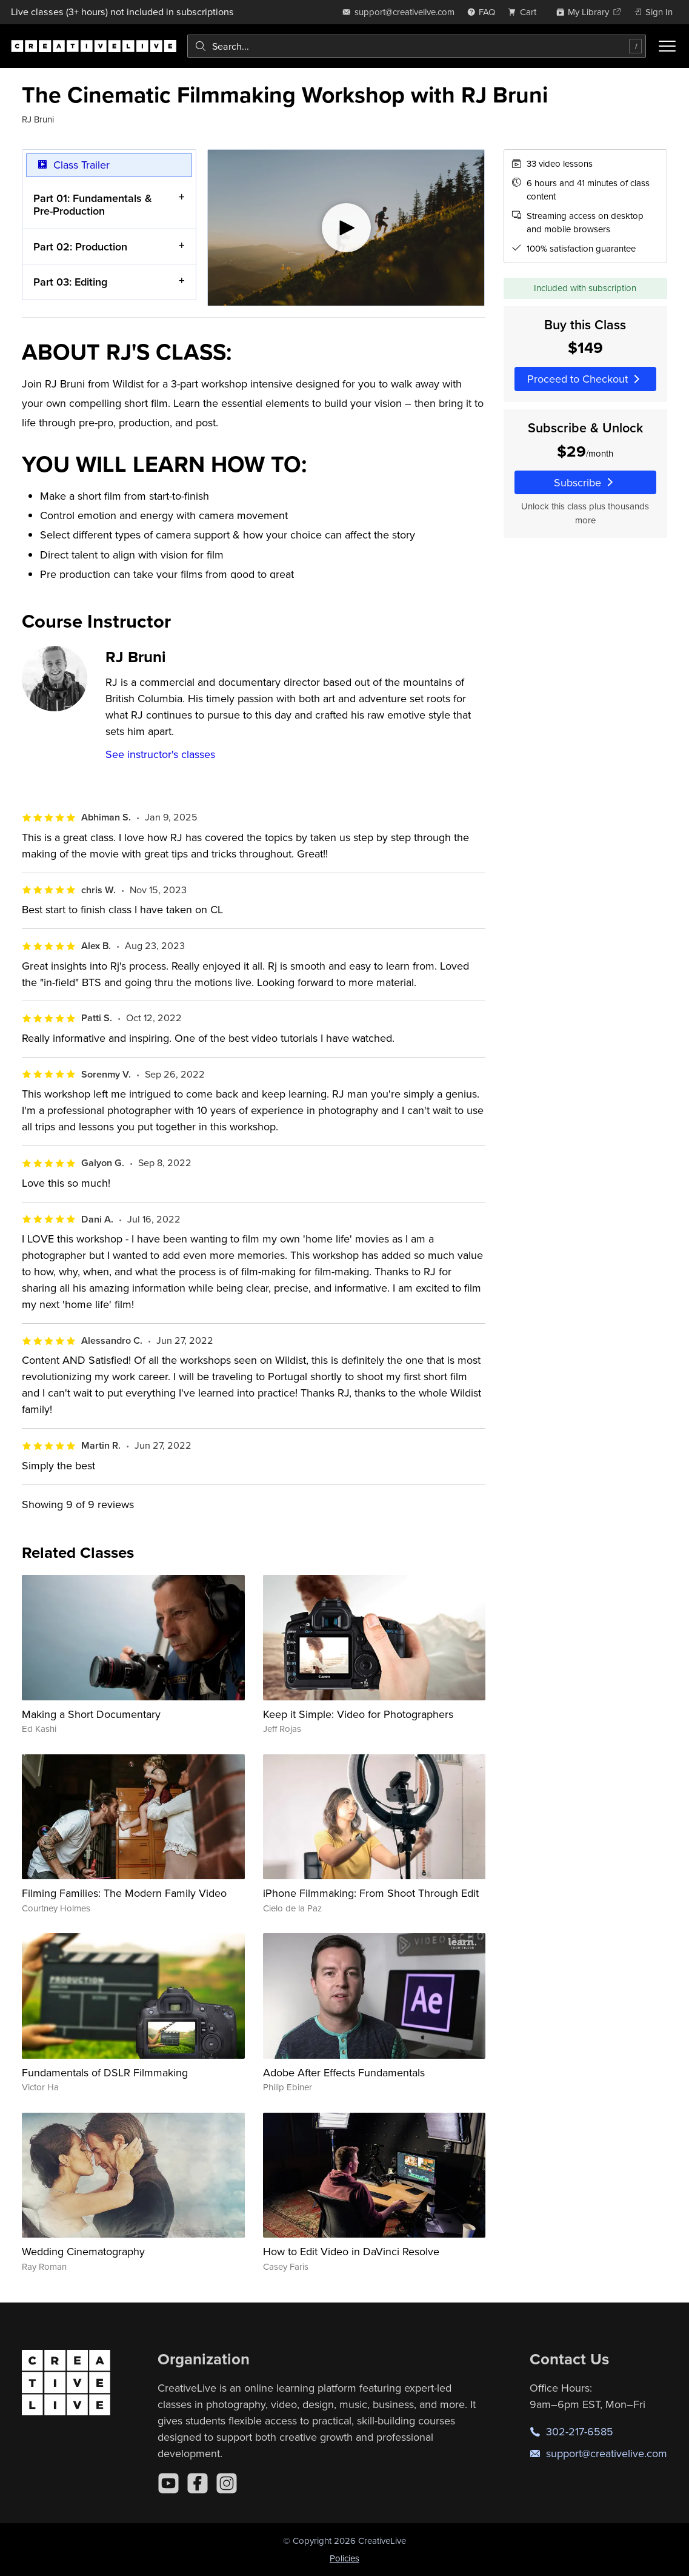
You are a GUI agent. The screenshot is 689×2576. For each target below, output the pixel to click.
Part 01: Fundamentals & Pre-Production (92, 204)
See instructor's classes (160, 754)
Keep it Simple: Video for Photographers (358, 1714)
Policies (344, 2558)
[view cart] (525, 12)
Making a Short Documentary (91, 1714)
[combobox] (416, 46)
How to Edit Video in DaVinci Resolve (351, 2251)
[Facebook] (197, 2483)
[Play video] (346, 228)
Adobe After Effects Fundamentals (344, 2072)
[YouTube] (168, 2483)
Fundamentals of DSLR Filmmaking (105, 2072)
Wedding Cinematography (83, 2251)
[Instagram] (227, 2483)
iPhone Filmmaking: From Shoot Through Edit (371, 1892)
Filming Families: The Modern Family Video (124, 1892)
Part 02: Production (80, 246)
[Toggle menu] (667, 46)
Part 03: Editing (70, 282)
